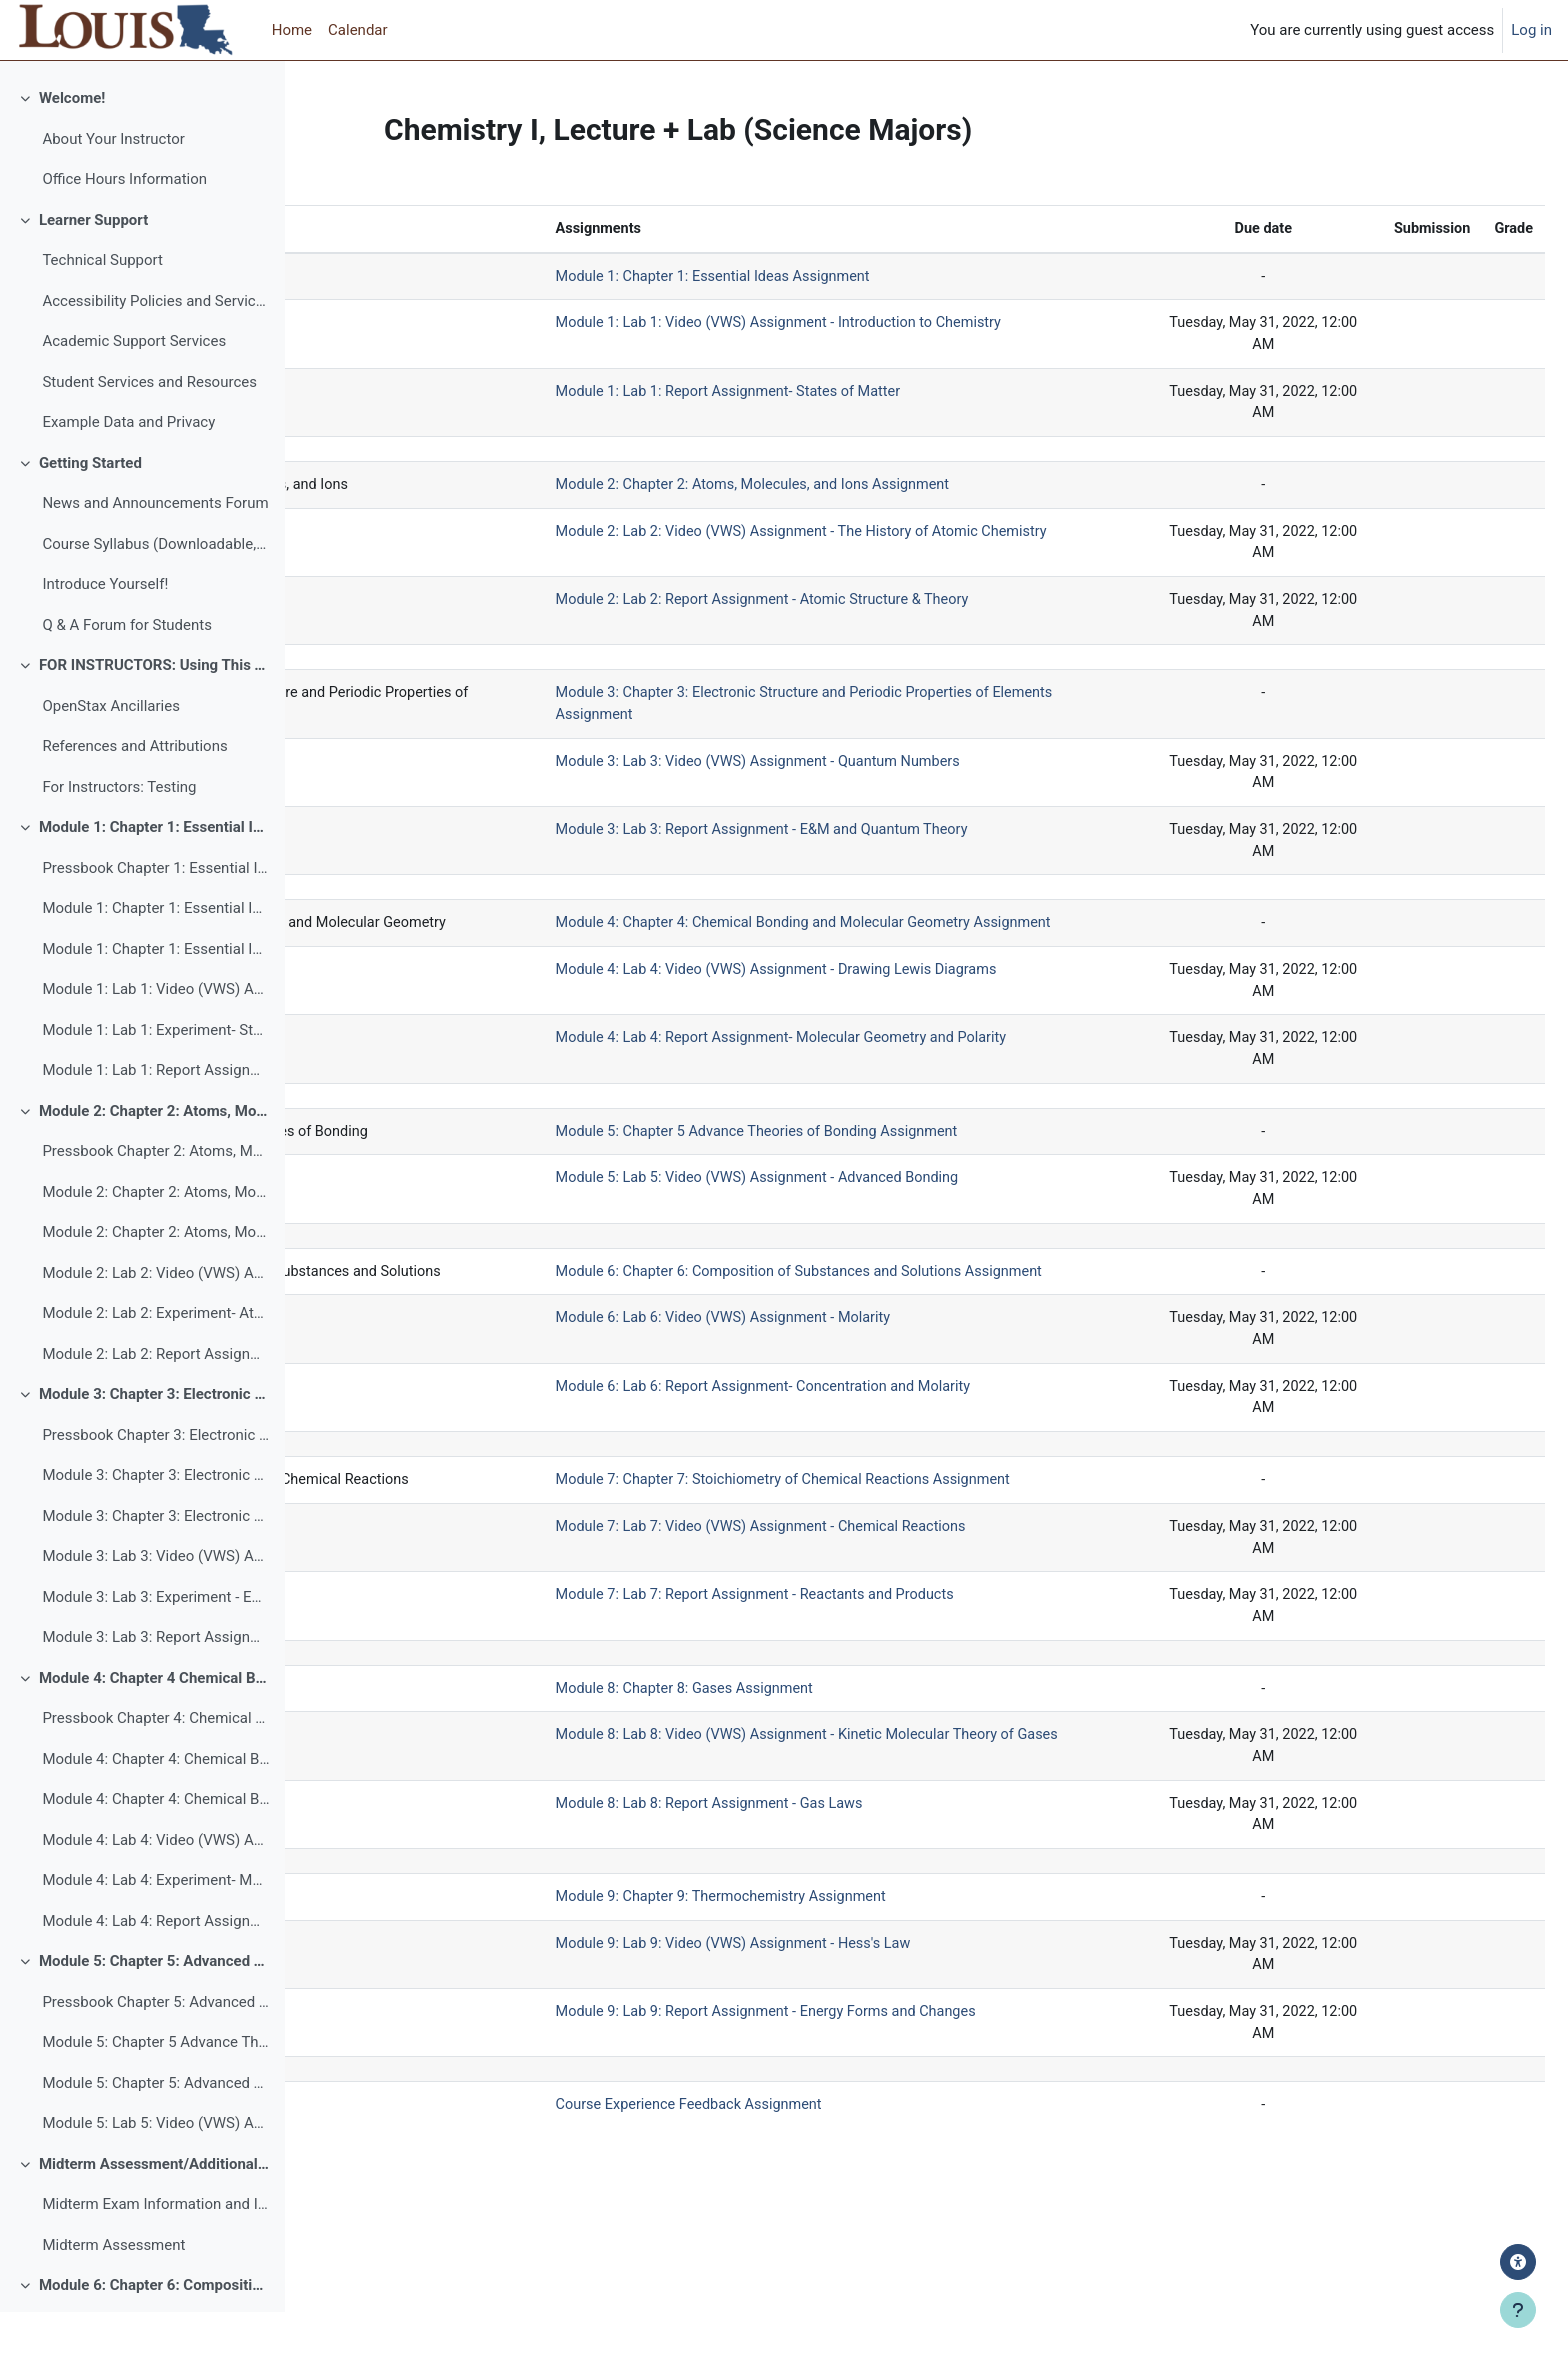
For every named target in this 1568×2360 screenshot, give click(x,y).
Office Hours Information (124, 227)
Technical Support (102, 308)
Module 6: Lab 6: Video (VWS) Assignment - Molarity (895, 1408)
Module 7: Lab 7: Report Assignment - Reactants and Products (928, 1713)
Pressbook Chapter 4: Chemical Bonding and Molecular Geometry (155, 1766)
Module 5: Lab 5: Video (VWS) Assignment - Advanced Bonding (155, 2171)
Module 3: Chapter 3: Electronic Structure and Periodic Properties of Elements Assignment (155, 1523)
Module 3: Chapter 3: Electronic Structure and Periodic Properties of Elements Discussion (155, 1564)
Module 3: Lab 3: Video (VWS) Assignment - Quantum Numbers (155, 1604)
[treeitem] (142, 187)
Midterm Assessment (113, 2293)
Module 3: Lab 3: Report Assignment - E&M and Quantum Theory (155, 1685)
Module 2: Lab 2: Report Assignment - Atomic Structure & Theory (155, 1402)
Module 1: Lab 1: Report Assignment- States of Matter (155, 1118)
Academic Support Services (134, 389)
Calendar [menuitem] (358, 30)
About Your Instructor (113, 187)
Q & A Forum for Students (127, 673)
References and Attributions (134, 794)
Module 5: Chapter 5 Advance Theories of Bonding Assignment (155, 2090)
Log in (1531, 30)
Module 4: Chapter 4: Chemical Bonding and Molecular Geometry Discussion (155, 1847)
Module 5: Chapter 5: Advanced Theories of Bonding (154, 2009)
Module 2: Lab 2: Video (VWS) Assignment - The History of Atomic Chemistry (155, 1321)
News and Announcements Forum (155, 551)
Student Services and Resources (149, 430)
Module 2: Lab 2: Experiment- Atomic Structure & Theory (155, 1361)
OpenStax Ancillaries (111, 754)
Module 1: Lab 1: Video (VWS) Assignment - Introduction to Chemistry (155, 1037)
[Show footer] (1518, 2310)
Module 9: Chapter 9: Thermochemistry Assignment (893, 2020)
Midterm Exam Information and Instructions (155, 2252)
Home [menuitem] (292, 30)
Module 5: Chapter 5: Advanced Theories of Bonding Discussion (155, 2131)
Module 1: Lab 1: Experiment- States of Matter (155, 1078)
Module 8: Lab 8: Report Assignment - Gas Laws (881, 1925)
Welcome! (72, 146)
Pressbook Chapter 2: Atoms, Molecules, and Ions (155, 1199)
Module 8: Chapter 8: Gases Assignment (855, 1808)
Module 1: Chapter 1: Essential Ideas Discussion (155, 997)
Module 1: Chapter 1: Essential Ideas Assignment (155, 956)
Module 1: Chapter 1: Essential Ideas (154, 875)
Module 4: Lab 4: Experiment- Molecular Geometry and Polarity (155, 1928)
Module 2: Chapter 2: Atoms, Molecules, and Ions (154, 1159)
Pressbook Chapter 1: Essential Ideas (155, 916)
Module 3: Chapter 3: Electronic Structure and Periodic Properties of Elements (154, 1442)
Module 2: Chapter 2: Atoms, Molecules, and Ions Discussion (155, 1280)
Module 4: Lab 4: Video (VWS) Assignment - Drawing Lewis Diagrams (155, 1888)
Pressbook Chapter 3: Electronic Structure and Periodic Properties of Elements (155, 1483)
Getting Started (90, 511)
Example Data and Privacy (128, 470)
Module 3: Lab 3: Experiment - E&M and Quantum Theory (155, 1645)
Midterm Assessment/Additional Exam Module (154, 2212)
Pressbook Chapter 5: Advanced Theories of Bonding (155, 2050)
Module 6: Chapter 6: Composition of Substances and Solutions (154, 2333)
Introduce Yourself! (105, 632)
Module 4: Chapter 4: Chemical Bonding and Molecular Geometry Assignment (155, 1807)
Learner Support (93, 268)
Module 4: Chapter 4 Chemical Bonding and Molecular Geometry (154, 1726)
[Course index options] (259, 90)
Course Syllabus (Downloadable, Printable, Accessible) (155, 592)
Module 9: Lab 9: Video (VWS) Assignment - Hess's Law (906, 2068)
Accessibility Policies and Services (155, 349)
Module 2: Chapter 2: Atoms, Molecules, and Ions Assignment (155, 1240)
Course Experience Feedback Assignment (860, 2233)
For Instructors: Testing (119, 835)
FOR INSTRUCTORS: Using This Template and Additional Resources (154, 713)
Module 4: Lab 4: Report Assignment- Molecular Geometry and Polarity (155, 1969)
